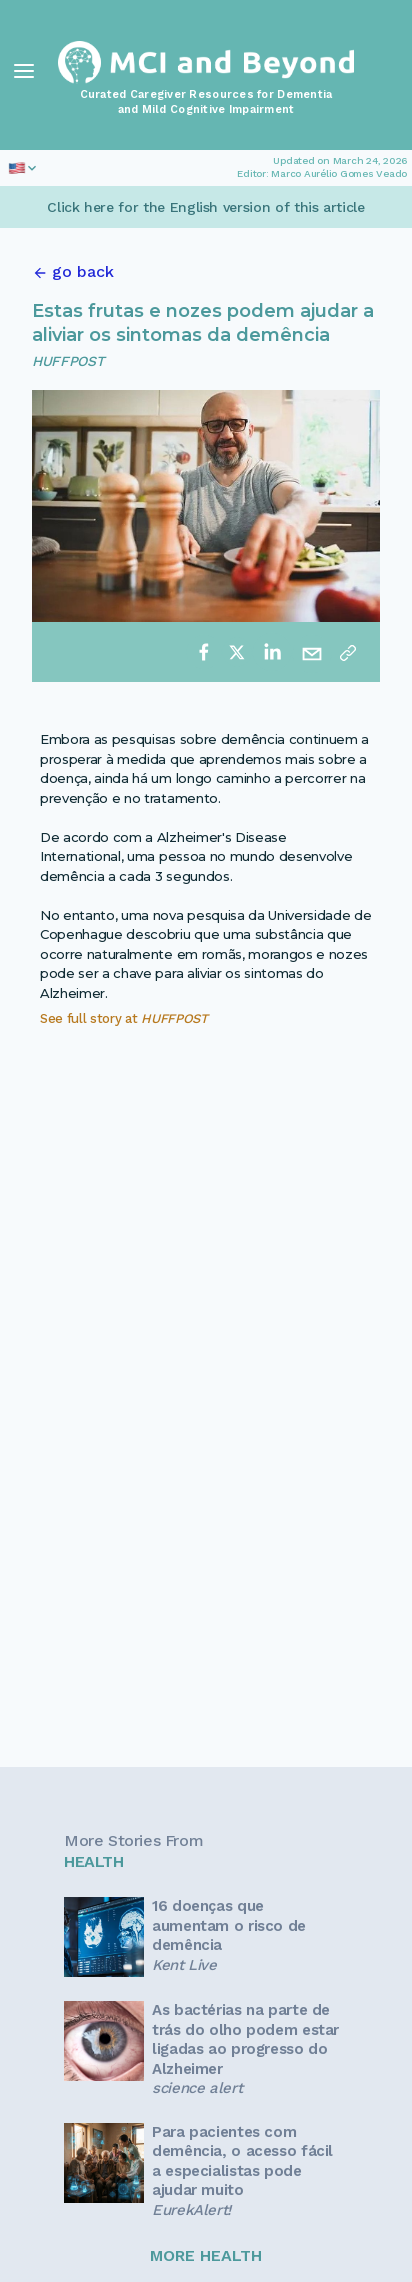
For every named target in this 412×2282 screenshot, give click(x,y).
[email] (312, 652)
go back (83, 271)
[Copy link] (348, 652)
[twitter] (237, 652)
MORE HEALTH (206, 2255)
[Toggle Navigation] (24, 71)
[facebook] (204, 652)
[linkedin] (272, 652)
